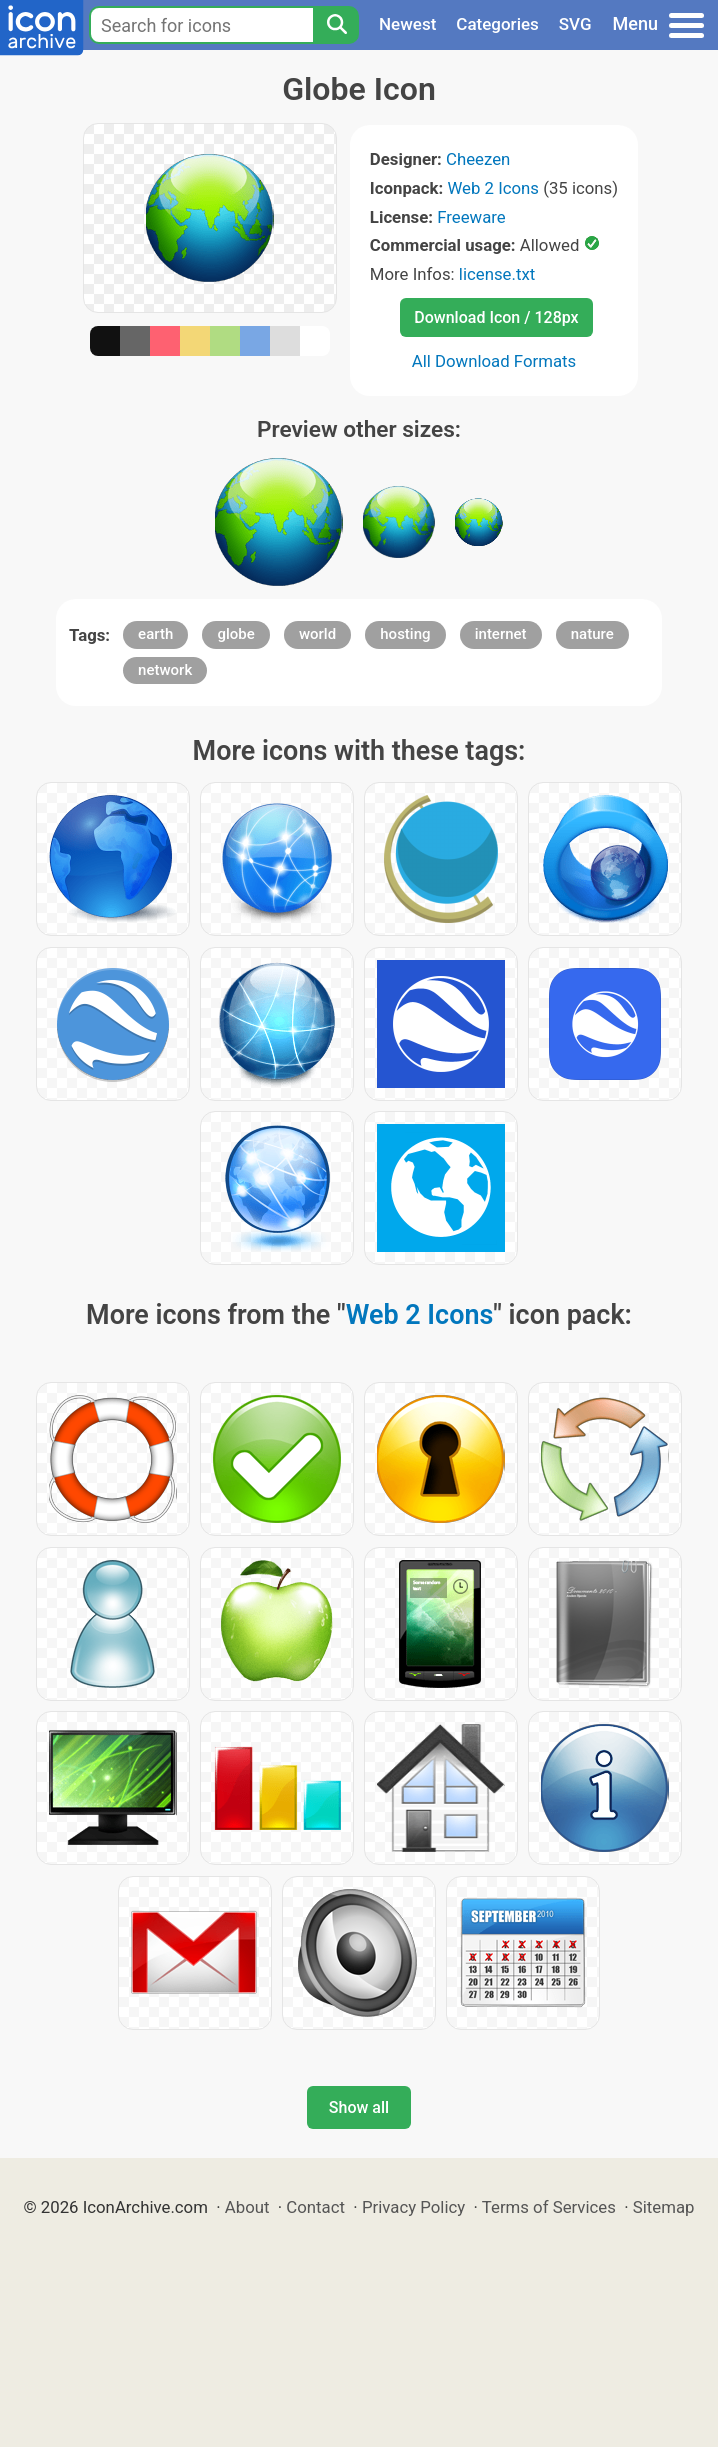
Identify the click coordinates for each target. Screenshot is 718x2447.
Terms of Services (549, 2207)
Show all (359, 2107)
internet (501, 634)
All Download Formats (494, 361)
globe (235, 634)
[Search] (336, 25)
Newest (407, 24)
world (317, 634)
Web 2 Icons (493, 188)
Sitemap (664, 2207)
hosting (405, 634)
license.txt (497, 274)
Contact (315, 2207)
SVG (575, 24)
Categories (497, 24)
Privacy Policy (413, 2207)
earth (155, 634)
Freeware (471, 217)
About (247, 2207)
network (165, 670)
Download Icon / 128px (496, 317)
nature (592, 634)
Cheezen (478, 159)
